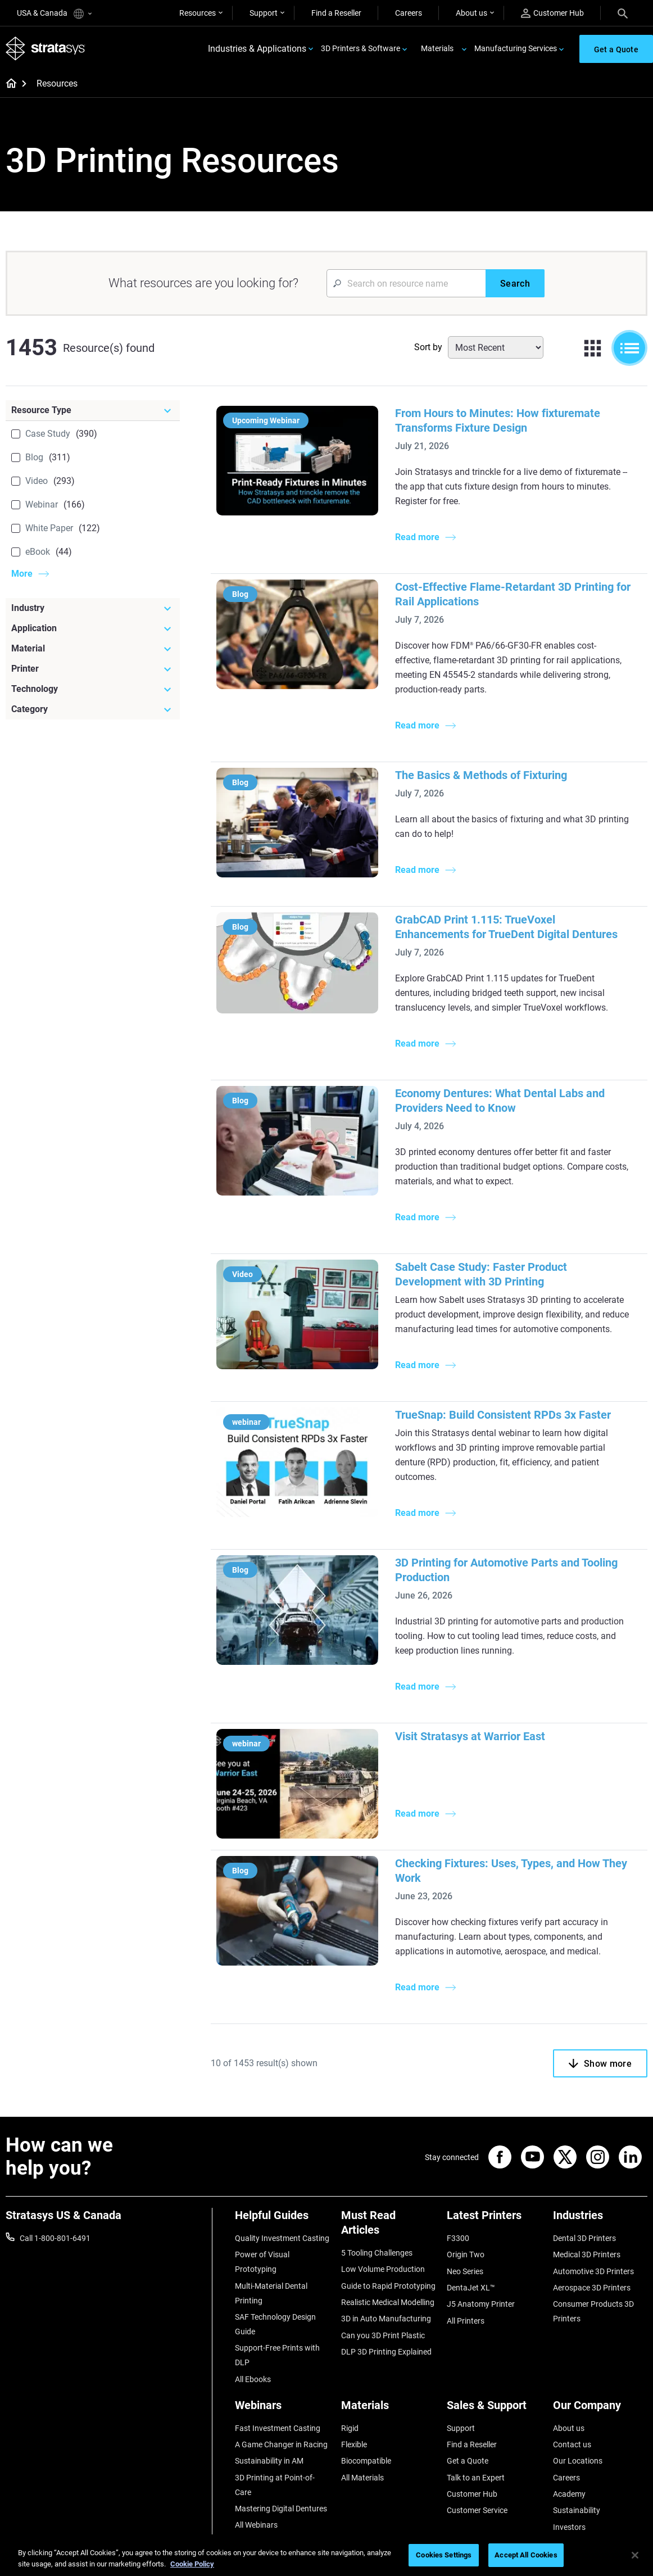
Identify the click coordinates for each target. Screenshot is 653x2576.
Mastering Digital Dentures (281, 2508)
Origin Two (465, 2254)
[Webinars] (282, 2409)
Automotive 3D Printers (593, 2271)
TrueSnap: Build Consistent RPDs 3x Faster (503, 1414)
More (22, 573)
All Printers (465, 2320)
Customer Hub (552, 13)
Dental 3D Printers (584, 2238)
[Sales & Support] (494, 2409)
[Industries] (600, 2219)
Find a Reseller (336, 12)
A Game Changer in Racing (281, 2444)
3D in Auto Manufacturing (386, 2318)
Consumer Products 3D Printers (593, 2311)
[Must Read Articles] (388, 2226)
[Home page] (8, 84)
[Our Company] (600, 2409)
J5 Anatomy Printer (481, 2303)
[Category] (93, 709)
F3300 (458, 2238)
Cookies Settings (443, 2555)
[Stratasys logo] (45, 49)
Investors (569, 2527)
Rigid (350, 2428)
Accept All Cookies (526, 2555)
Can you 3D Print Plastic (383, 2335)
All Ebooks (253, 2379)
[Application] (93, 628)
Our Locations (577, 2460)
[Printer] (93, 669)
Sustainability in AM (269, 2460)
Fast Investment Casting (277, 2428)
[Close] (635, 2555)
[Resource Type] (93, 410)
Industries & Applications (257, 48)
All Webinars (256, 2524)
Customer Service (477, 2510)
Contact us (572, 2444)
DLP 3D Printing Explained (386, 2351)
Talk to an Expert (476, 2477)
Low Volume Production (383, 2269)
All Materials (362, 2477)
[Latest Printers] (494, 2219)
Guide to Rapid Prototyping (388, 2285)
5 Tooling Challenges (376, 2252)
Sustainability (576, 2510)
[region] (326, 2556)
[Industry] (93, 608)
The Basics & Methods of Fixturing (481, 775)
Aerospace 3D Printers (592, 2287)
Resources (197, 12)
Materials (437, 48)
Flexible (354, 2444)
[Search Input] (406, 283)
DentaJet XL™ (471, 2287)
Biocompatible (366, 2460)
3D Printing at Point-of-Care (275, 2485)
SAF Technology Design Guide (275, 2324)
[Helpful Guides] (282, 2219)
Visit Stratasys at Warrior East (470, 1736)
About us (471, 12)
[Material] (93, 649)
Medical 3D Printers (586, 2254)
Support (264, 12)
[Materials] (388, 2409)
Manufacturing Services (515, 48)
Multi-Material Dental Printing (271, 2293)
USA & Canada (54, 13)
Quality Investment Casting (282, 2238)
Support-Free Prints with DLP (277, 2355)
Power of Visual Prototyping (262, 2262)
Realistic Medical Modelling (387, 2302)
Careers (408, 12)
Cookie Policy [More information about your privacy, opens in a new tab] (192, 2564)
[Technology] (93, 689)
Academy (569, 2493)
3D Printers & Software (360, 48)
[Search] (622, 13)
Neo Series (465, 2271)
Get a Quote (467, 2460)
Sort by (428, 347)
